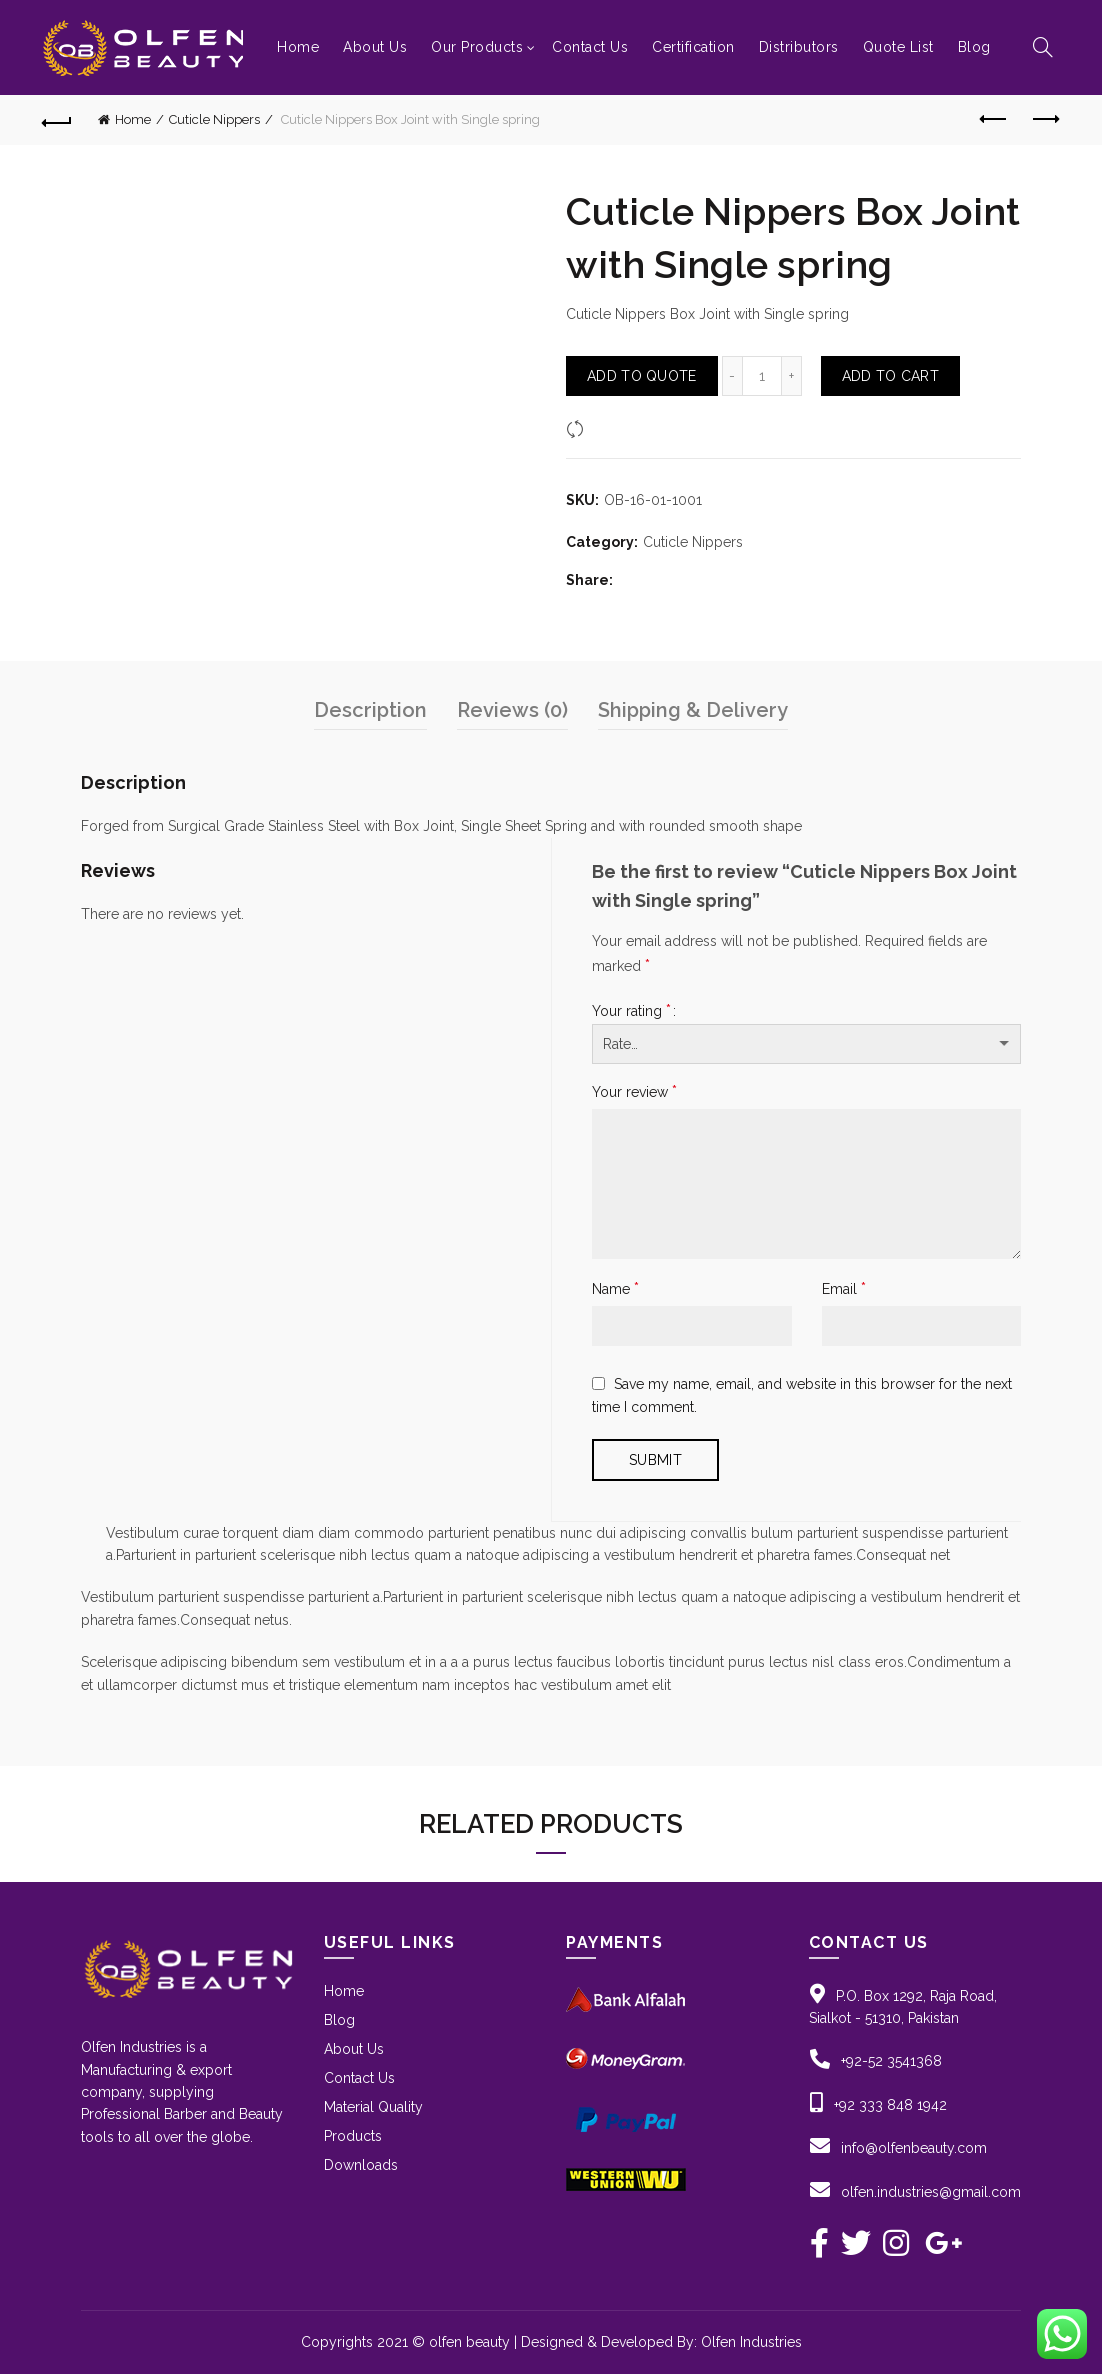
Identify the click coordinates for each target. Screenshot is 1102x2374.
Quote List (898, 47)
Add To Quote (642, 376)
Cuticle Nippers (214, 119)
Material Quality (373, 2107)
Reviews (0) (512, 710)
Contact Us (590, 47)
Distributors (799, 47)
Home (298, 47)
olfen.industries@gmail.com (931, 2192)
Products (353, 2136)
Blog (974, 47)
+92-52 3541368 (891, 2061)
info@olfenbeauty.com (914, 2148)
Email (844, 1288)
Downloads (361, 2165)
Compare (620, 428)
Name (615, 1288)
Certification (693, 47)
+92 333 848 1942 (890, 2105)
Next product (1044, 119)
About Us (375, 47)
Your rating (631, 1010)
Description (370, 710)
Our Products (477, 47)
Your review (634, 1091)
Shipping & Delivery (693, 710)
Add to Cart (890, 376)
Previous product (994, 119)
